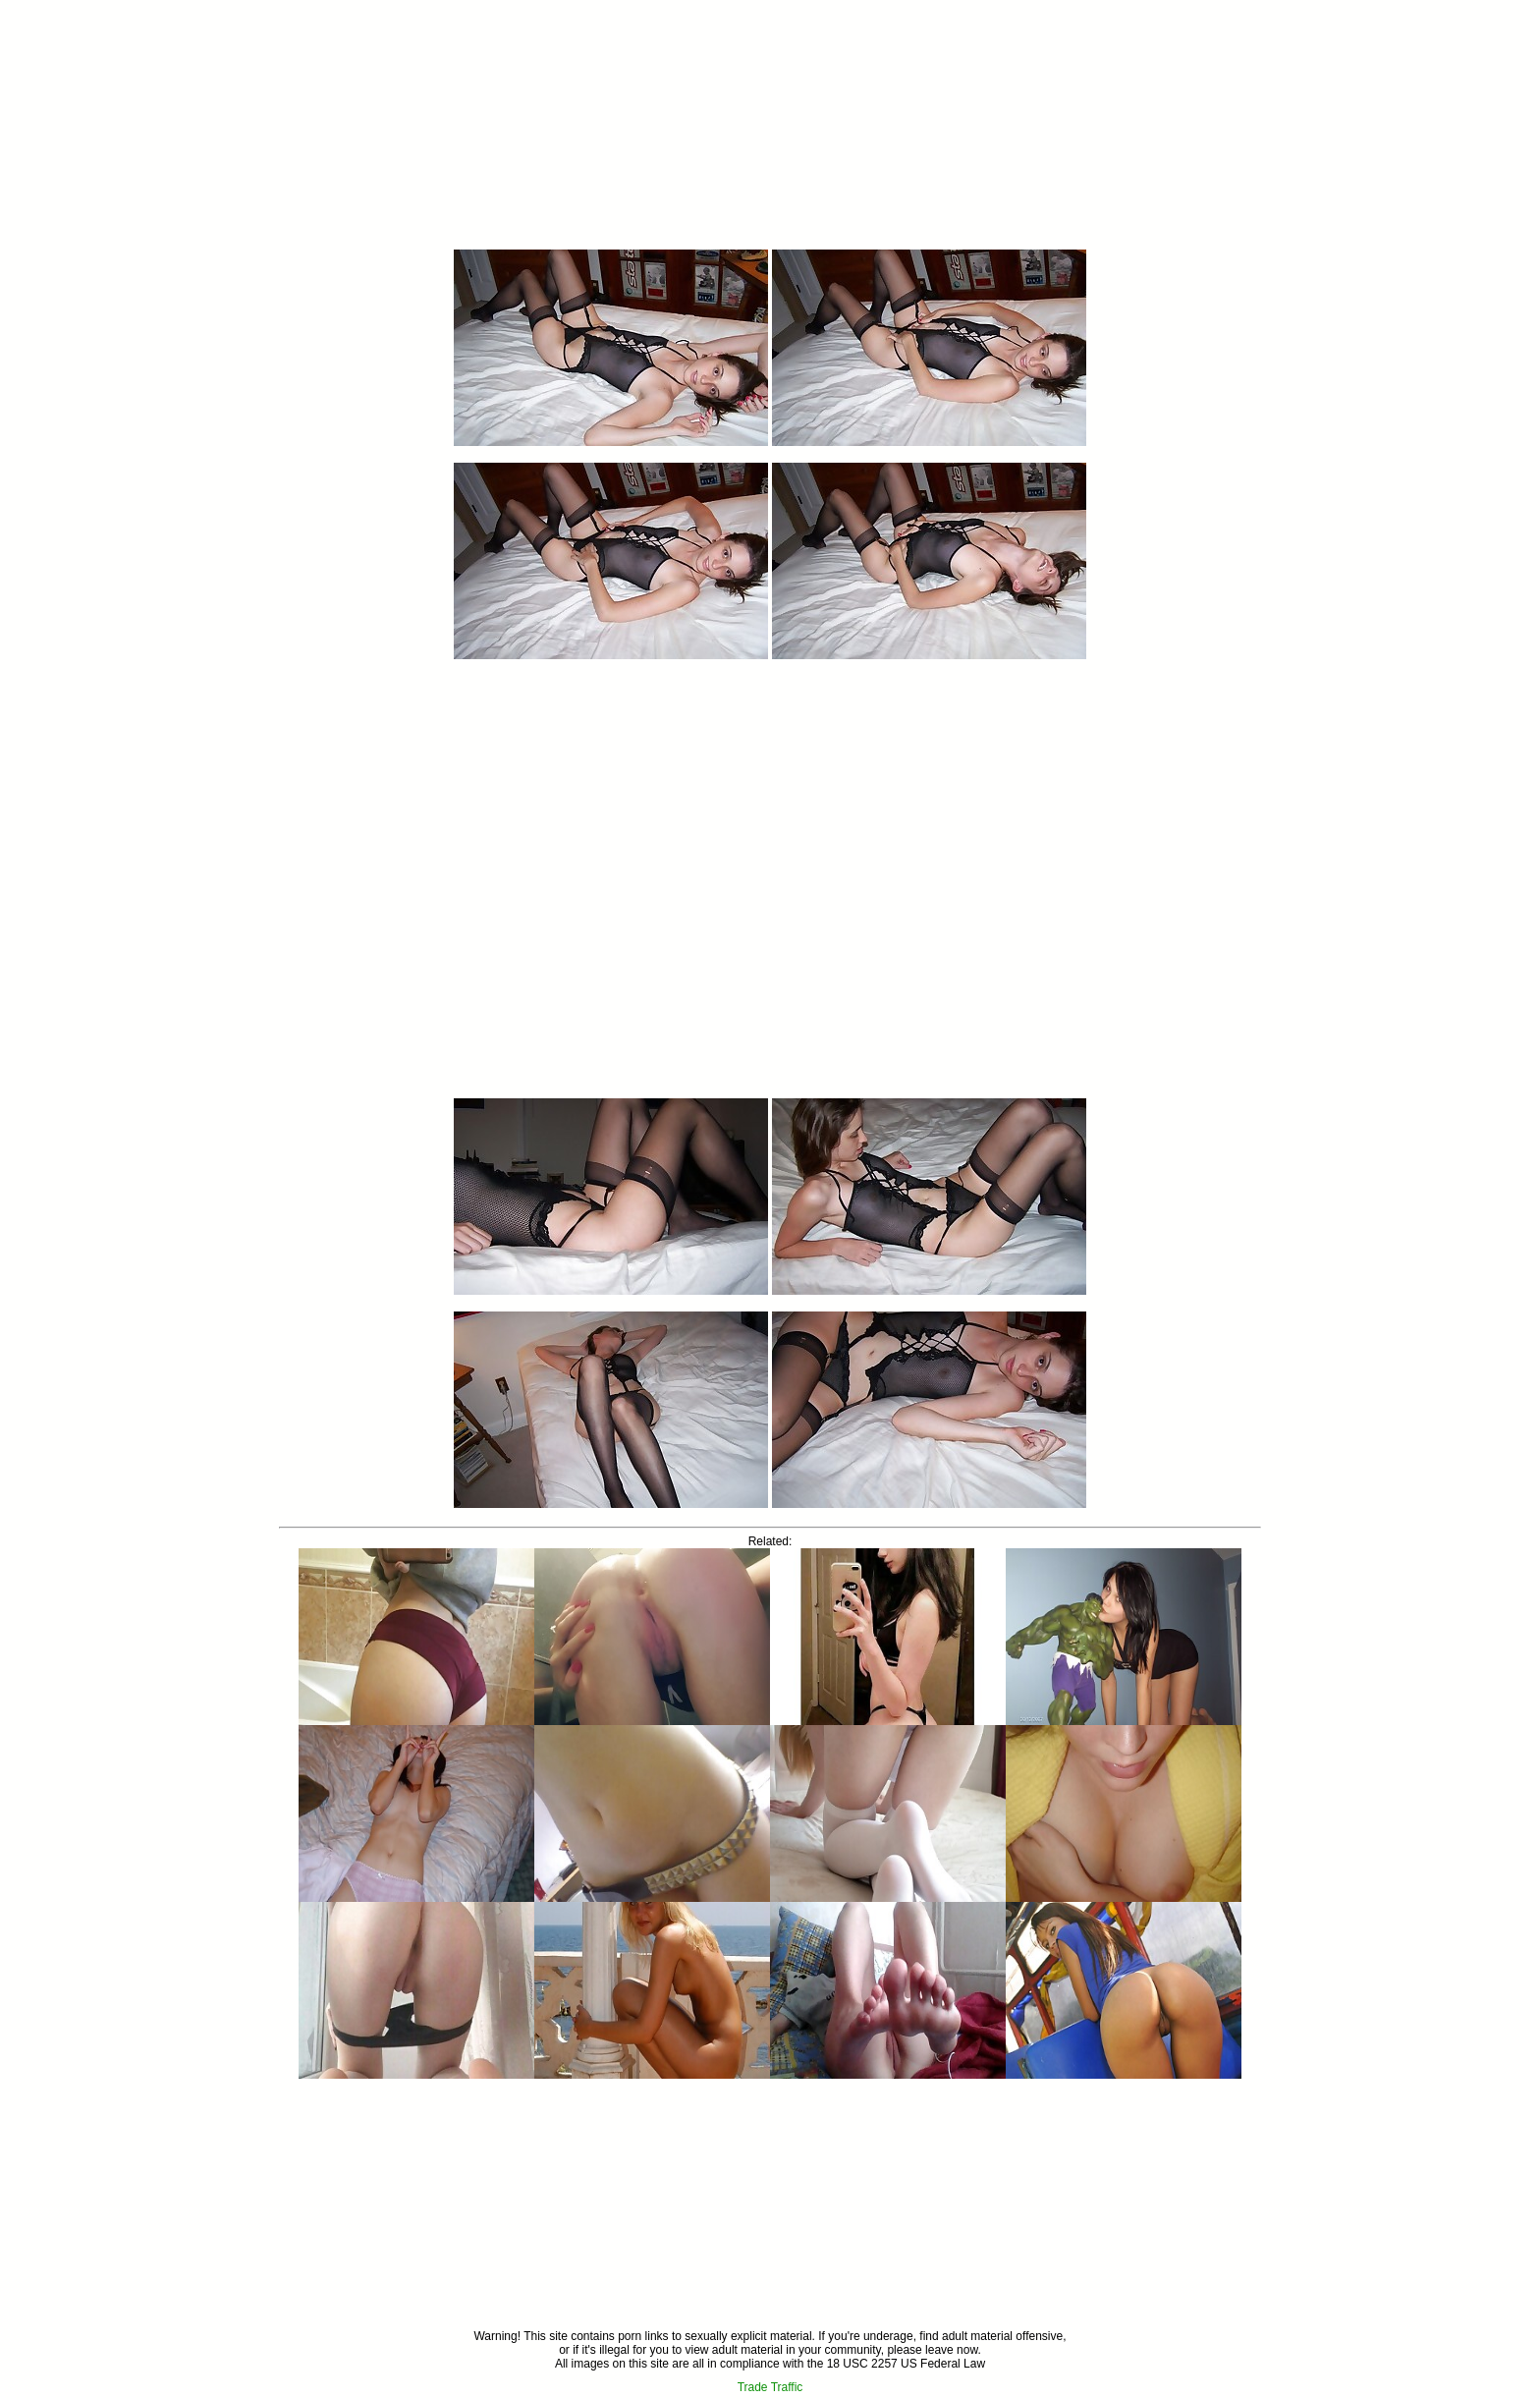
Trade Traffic (770, 2387)
